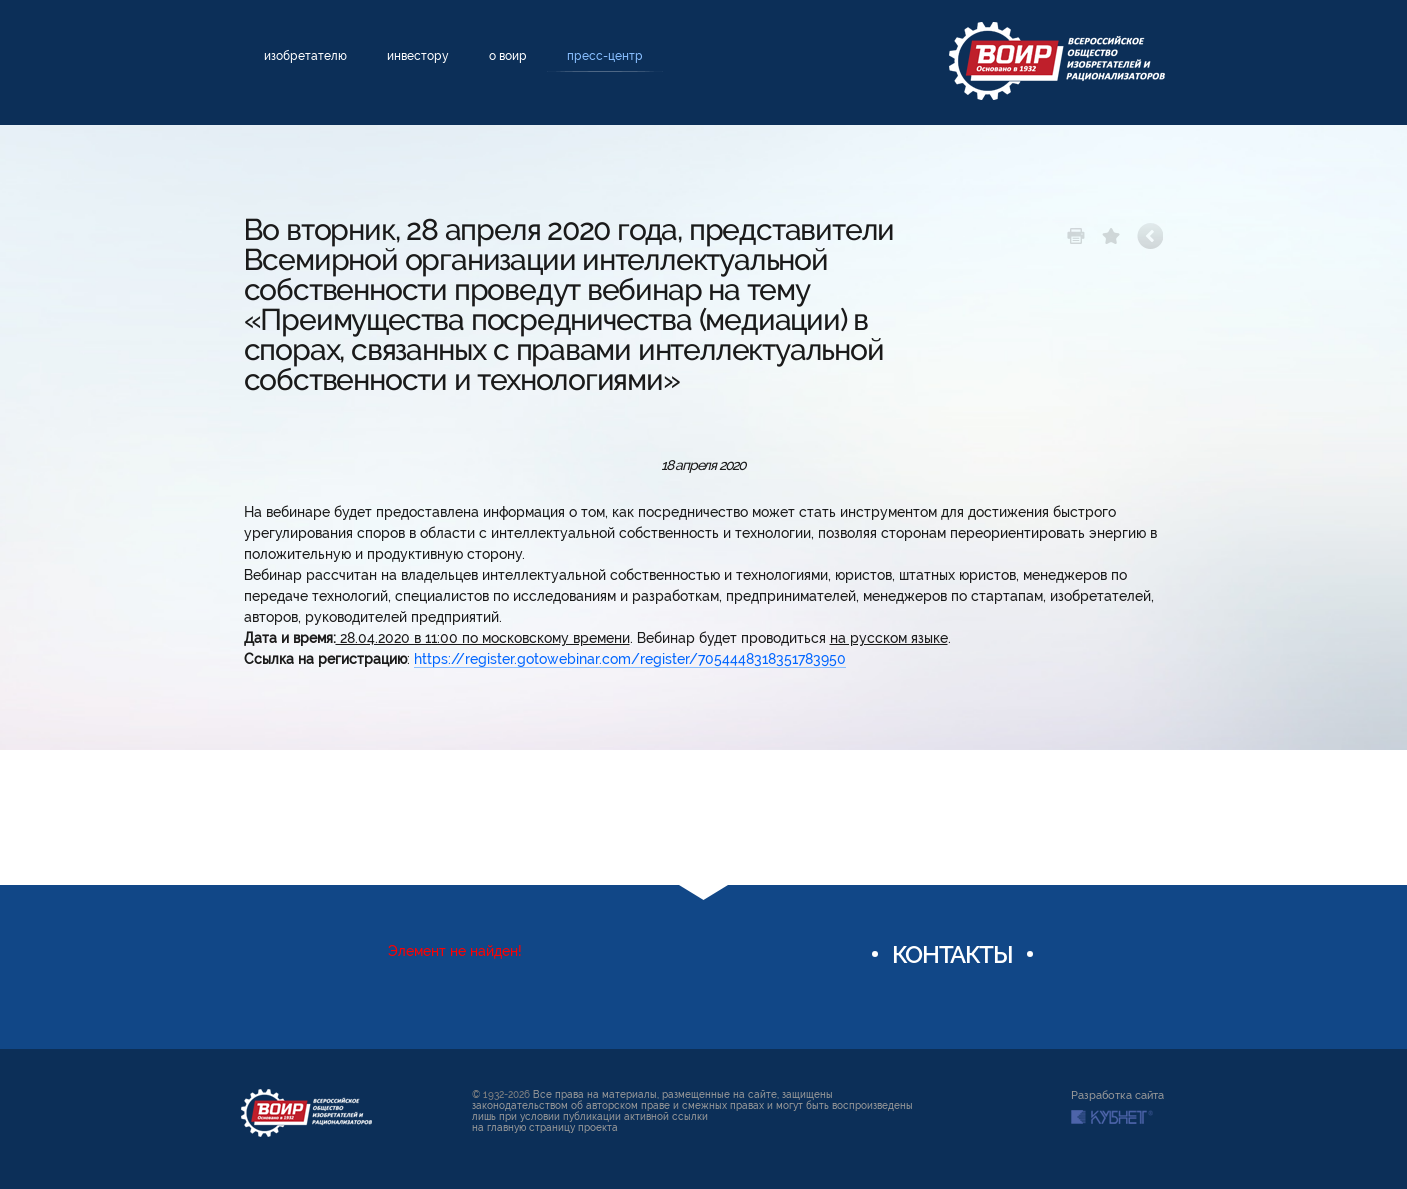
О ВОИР (508, 56)
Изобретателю (305, 56)
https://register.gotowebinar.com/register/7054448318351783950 (630, 659)
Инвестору (418, 56)
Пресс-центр (605, 56)
